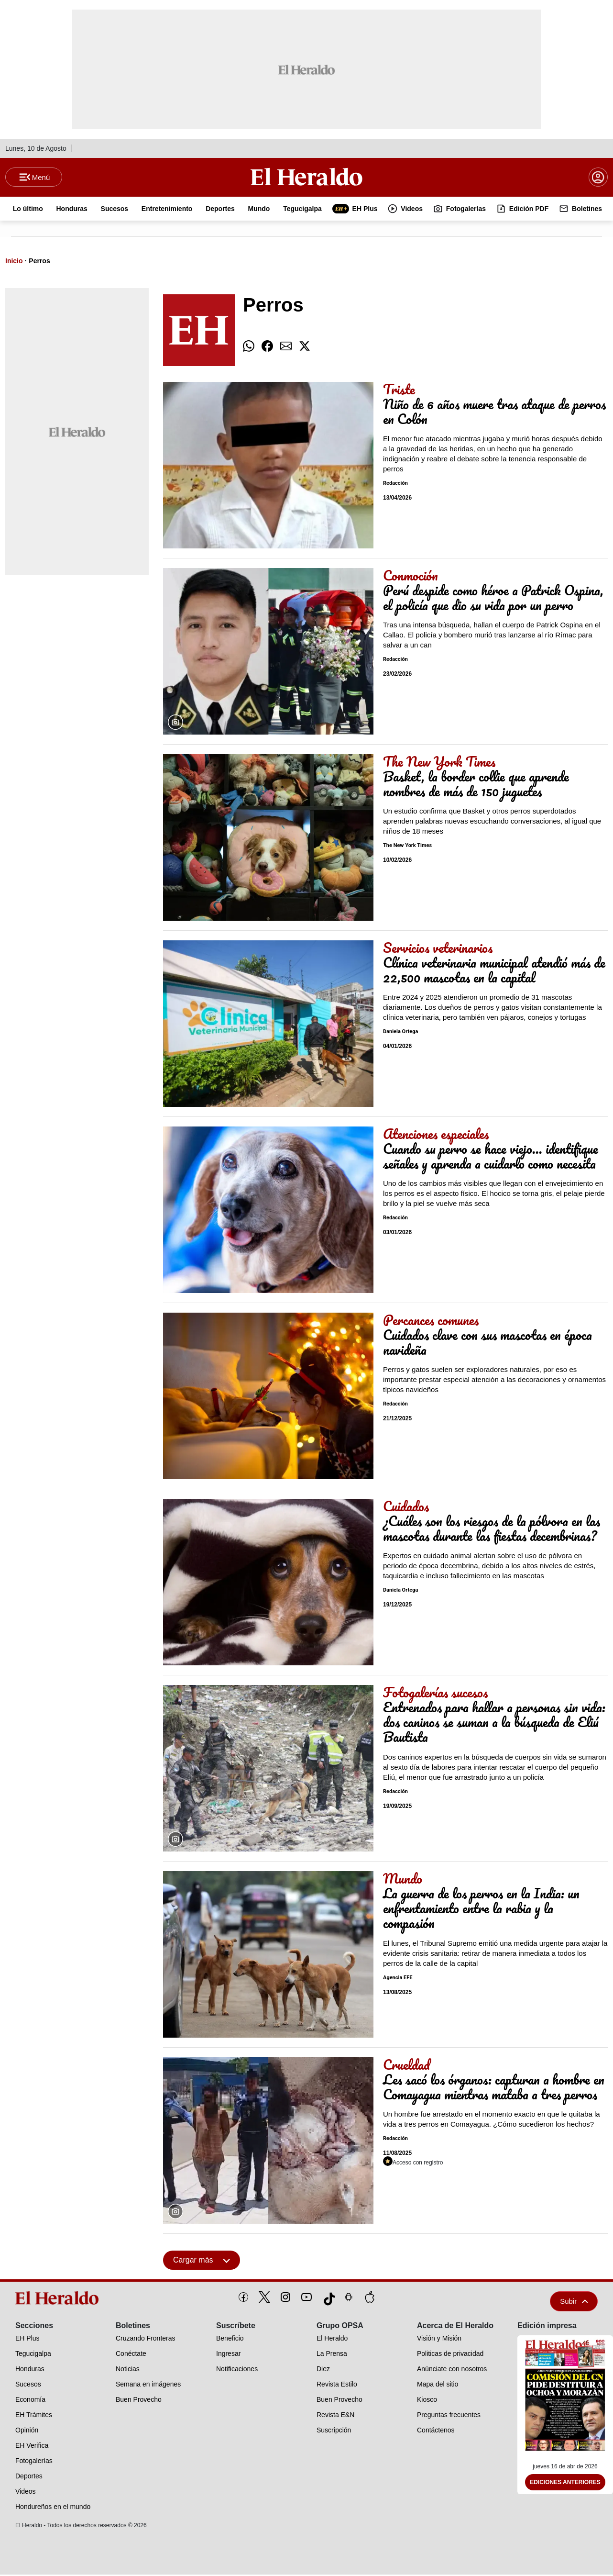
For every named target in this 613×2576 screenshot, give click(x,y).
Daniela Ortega (400, 1033)
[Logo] (306, 177)
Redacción (395, 485)
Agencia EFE (397, 1979)
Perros (39, 262)
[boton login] (598, 178)
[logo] (59, 2299)
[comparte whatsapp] (248, 348)
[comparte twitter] (304, 348)
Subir (574, 2302)
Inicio (14, 262)
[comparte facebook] (267, 348)
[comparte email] (286, 348)
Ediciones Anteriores (565, 2484)
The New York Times (407, 847)
